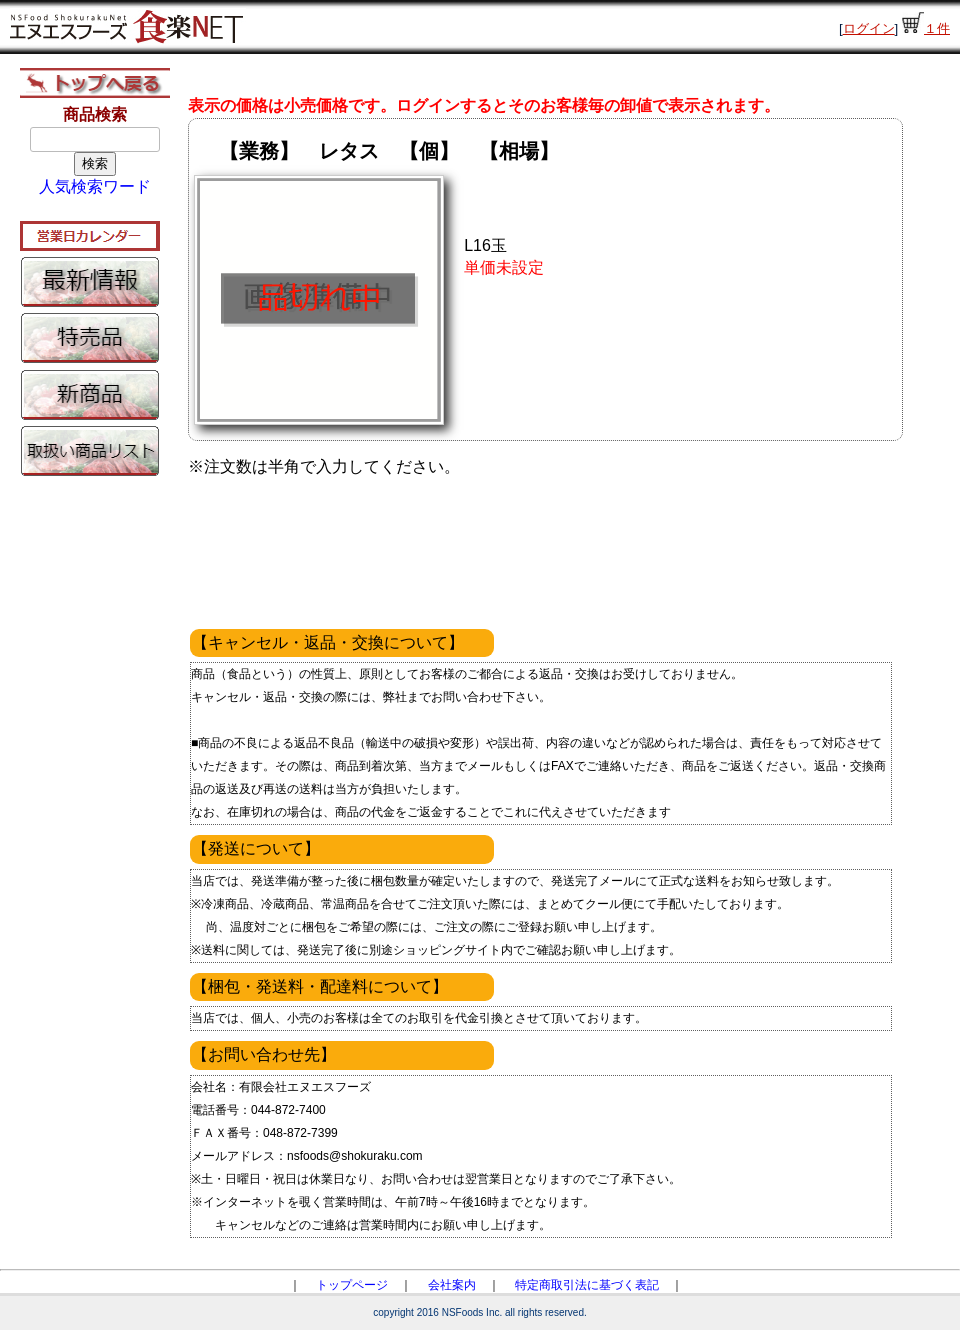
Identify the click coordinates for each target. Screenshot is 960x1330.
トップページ (352, 1285)
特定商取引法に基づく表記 (587, 1285)
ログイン (869, 28)
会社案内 (452, 1285)
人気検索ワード (95, 186)
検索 (95, 163)
